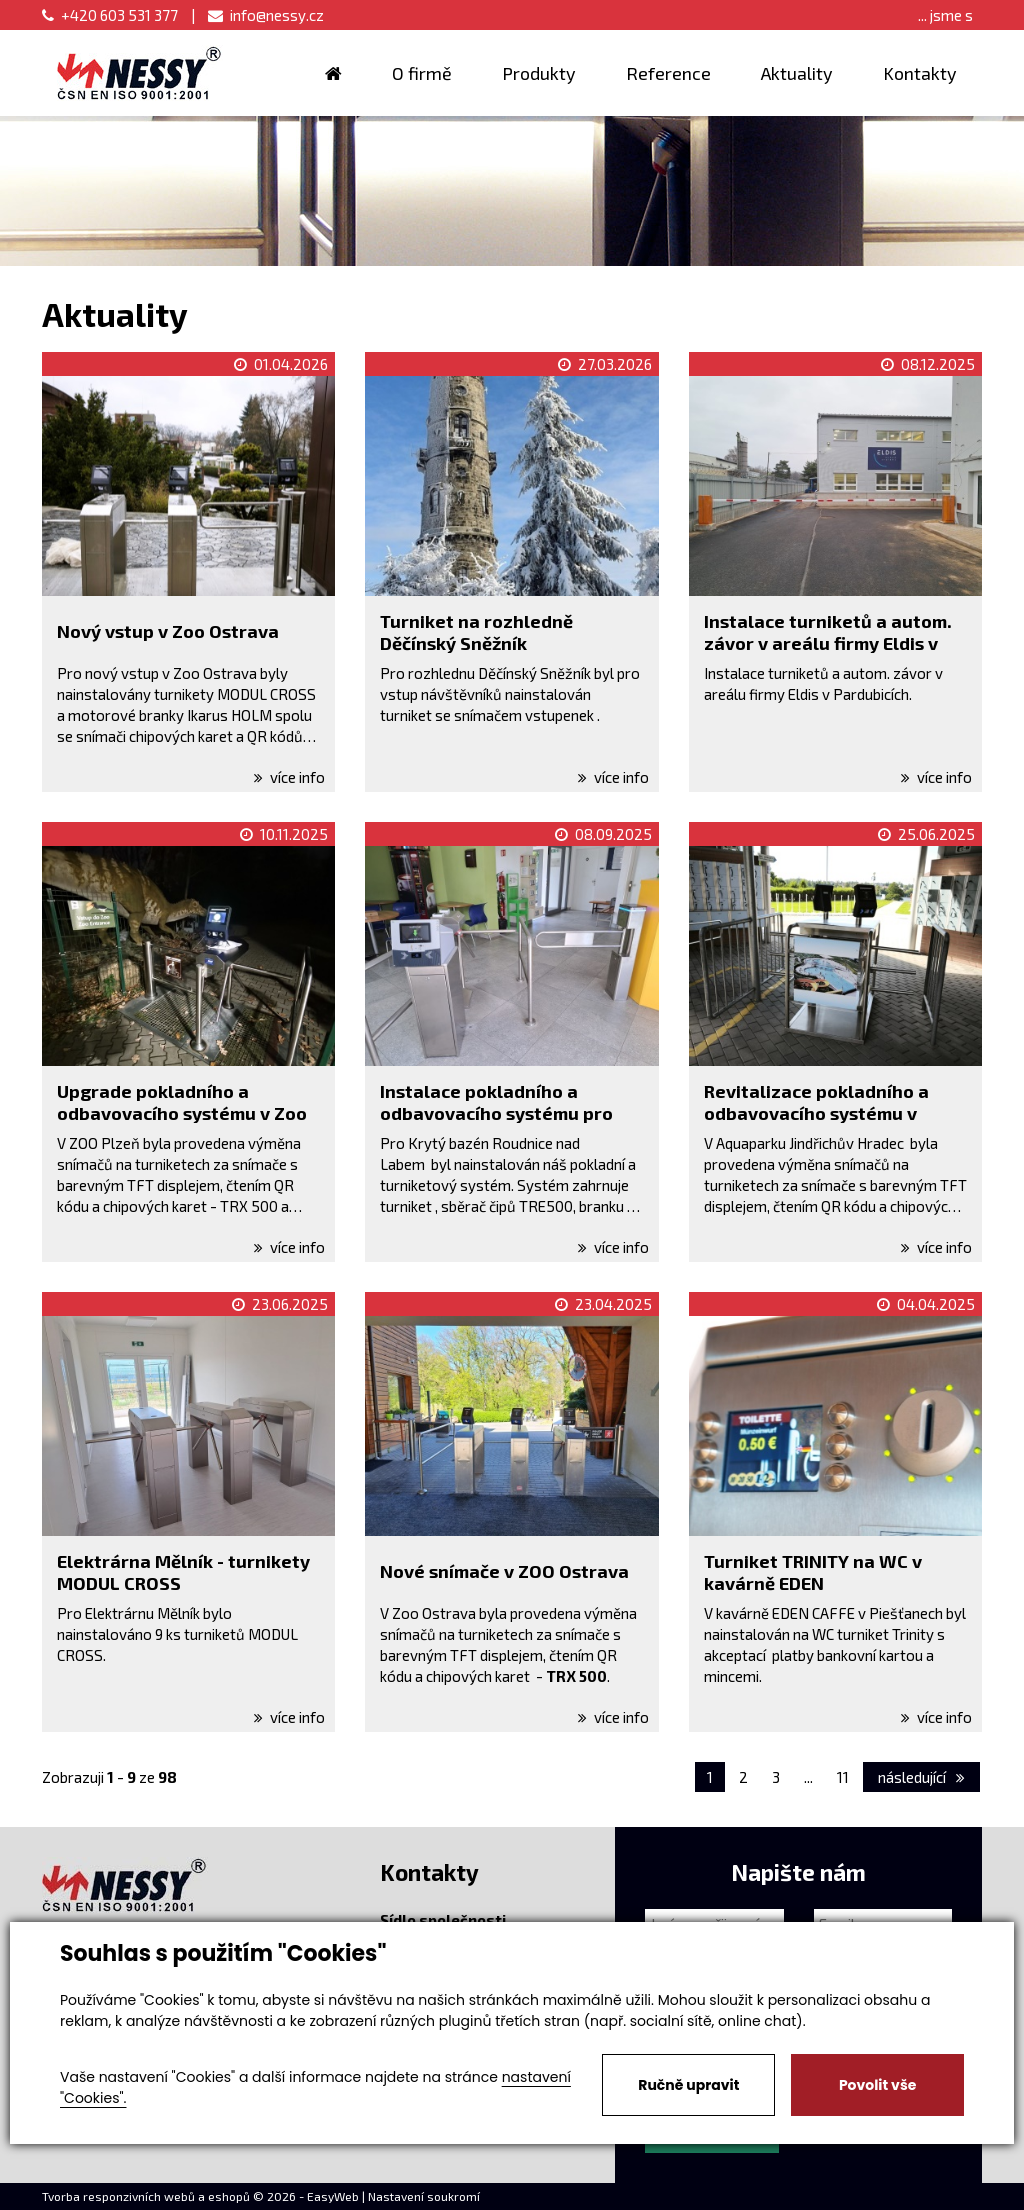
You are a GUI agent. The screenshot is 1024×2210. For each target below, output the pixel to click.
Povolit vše (877, 2085)
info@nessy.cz (266, 15)
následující (921, 1777)
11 (843, 1777)
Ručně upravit (688, 2085)
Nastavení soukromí (424, 2196)
